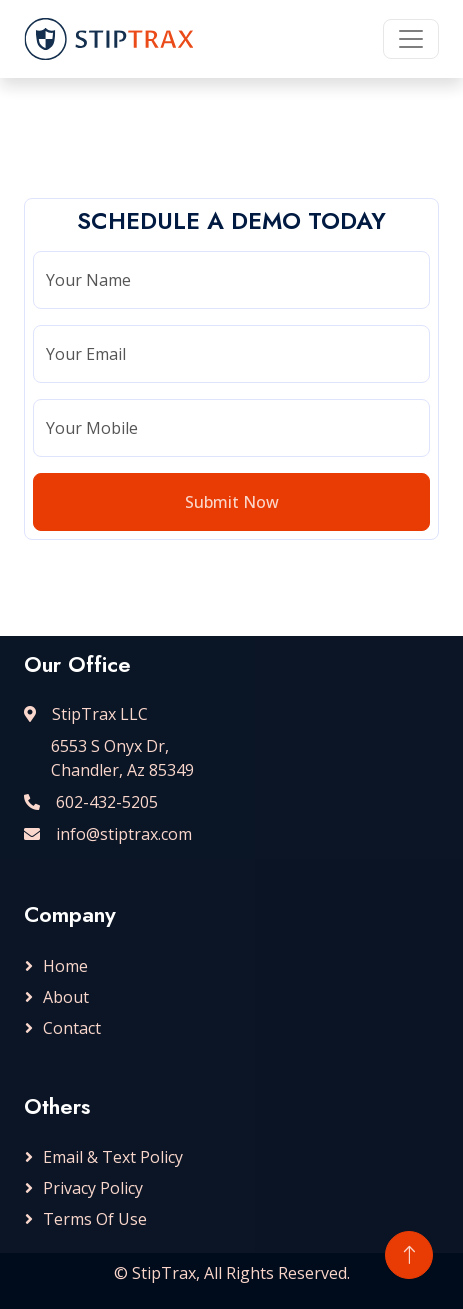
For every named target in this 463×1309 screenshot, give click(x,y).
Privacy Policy (93, 1188)
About (66, 997)
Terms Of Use (95, 1219)
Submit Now (232, 502)
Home (65, 966)
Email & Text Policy (113, 1157)
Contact (72, 1028)
